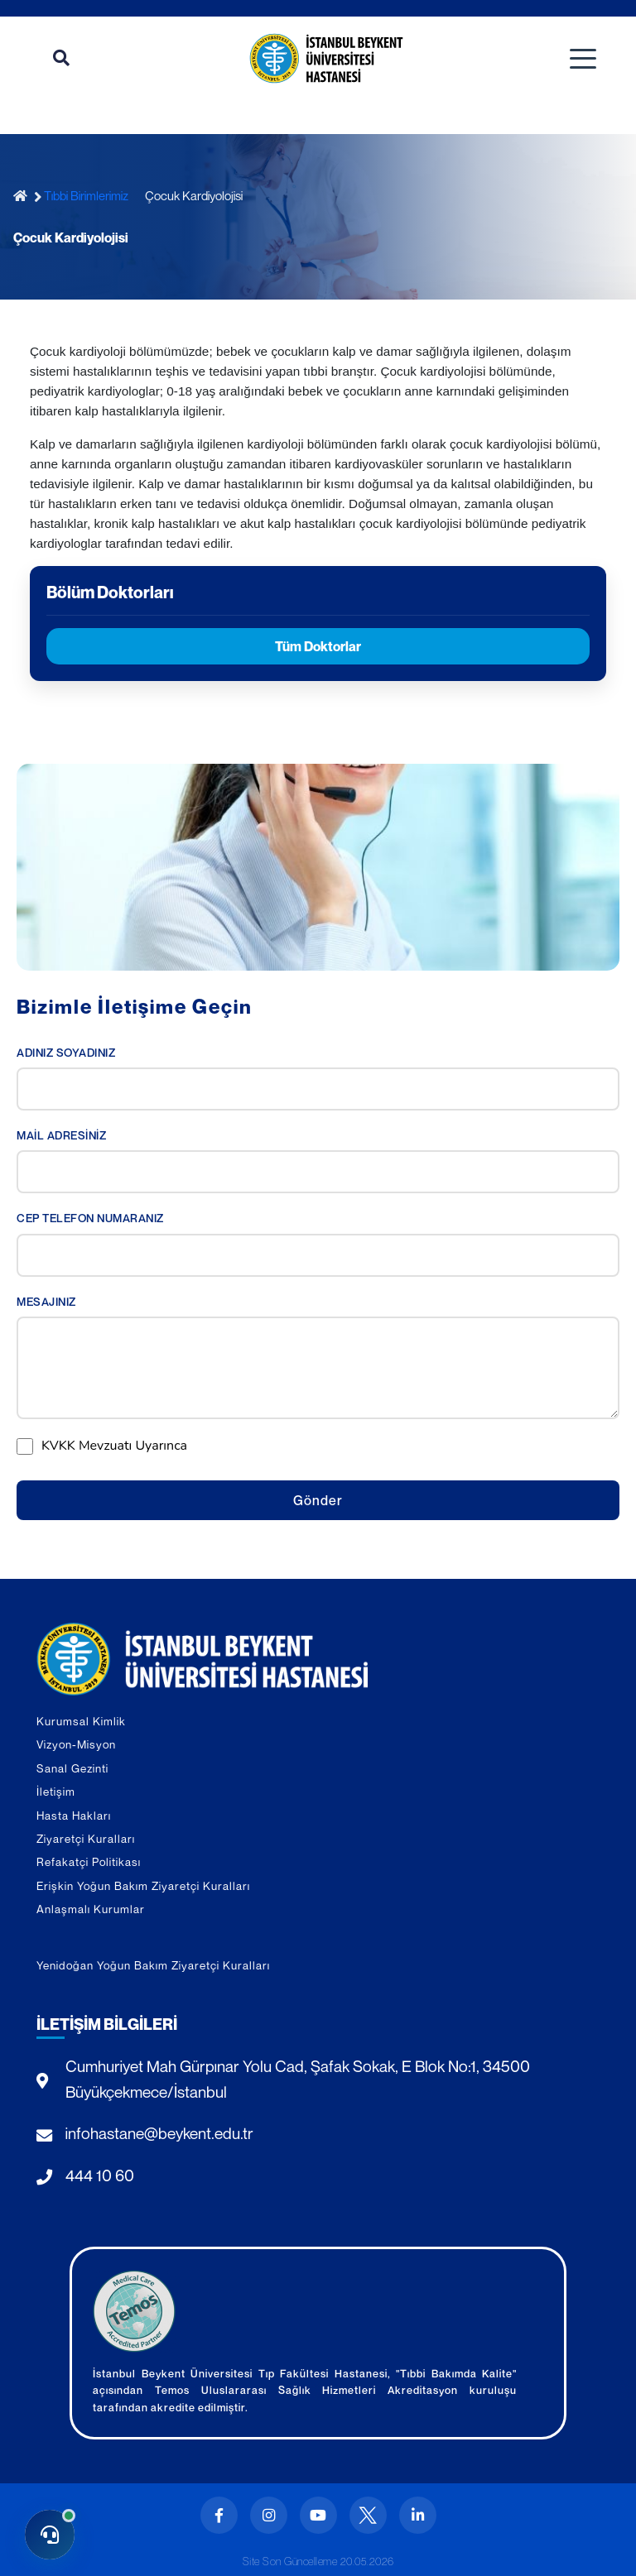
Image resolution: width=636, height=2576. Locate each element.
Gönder (318, 1500)
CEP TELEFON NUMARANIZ (90, 1218)
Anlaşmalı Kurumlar (90, 1909)
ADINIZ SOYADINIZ (66, 1052)
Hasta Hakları (73, 1815)
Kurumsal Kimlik (81, 1721)
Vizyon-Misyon (76, 1744)
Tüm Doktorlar (318, 646)
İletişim (55, 1791)
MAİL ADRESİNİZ (61, 1135)
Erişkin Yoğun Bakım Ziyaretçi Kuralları (143, 1885)
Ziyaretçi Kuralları (85, 1838)
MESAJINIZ (46, 1301)
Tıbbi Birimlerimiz (86, 195)
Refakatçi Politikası (88, 1861)
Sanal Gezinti (72, 1768)
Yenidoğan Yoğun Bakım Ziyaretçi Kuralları (153, 1965)
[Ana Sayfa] (23, 195)
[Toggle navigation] (583, 59)
